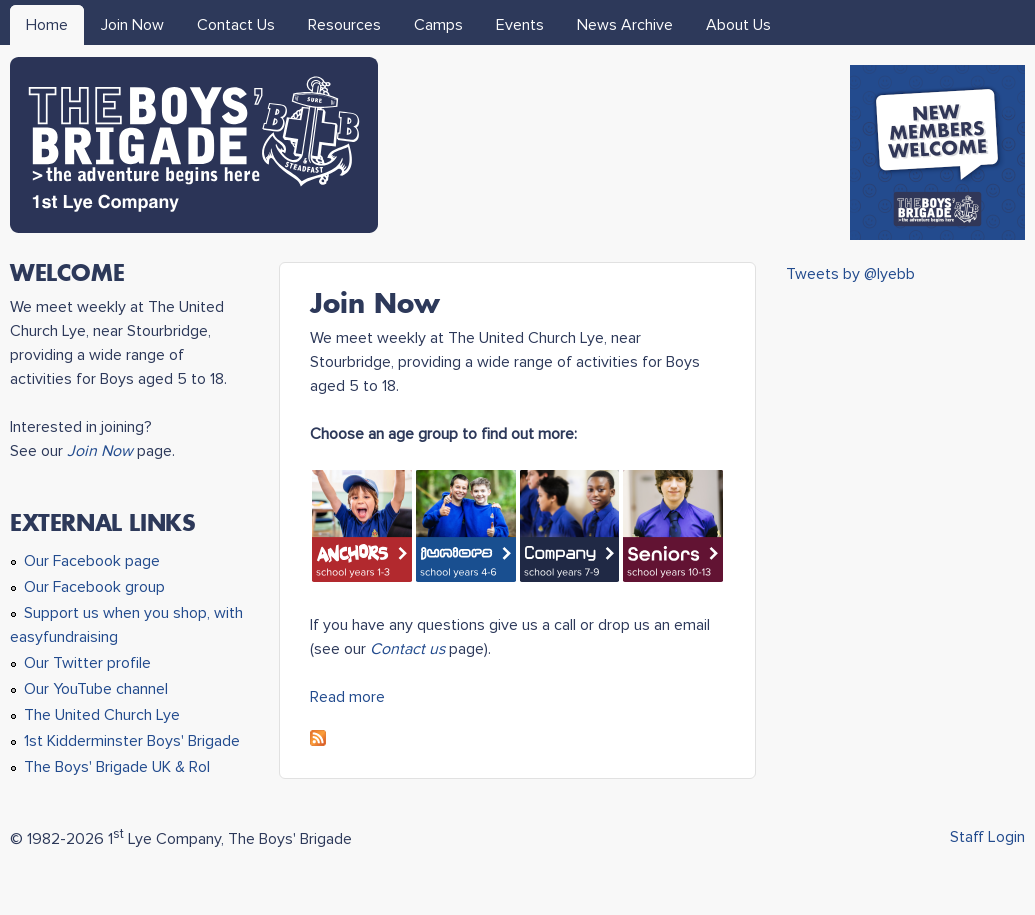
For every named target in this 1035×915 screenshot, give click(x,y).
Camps (438, 25)
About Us (738, 25)
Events (520, 25)
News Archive (625, 25)
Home (47, 25)
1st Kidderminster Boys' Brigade (132, 741)
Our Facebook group (94, 587)
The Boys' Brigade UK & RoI (117, 767)
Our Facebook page (92, 561)
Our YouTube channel (96, 689)
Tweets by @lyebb (850, 274)
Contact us (407, 649)
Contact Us (236, 25)
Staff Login (987, 837)
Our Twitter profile (87, 663)
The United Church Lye (102, 715)
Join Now (132, 25)
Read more (347, 697)
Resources (344, 25)
